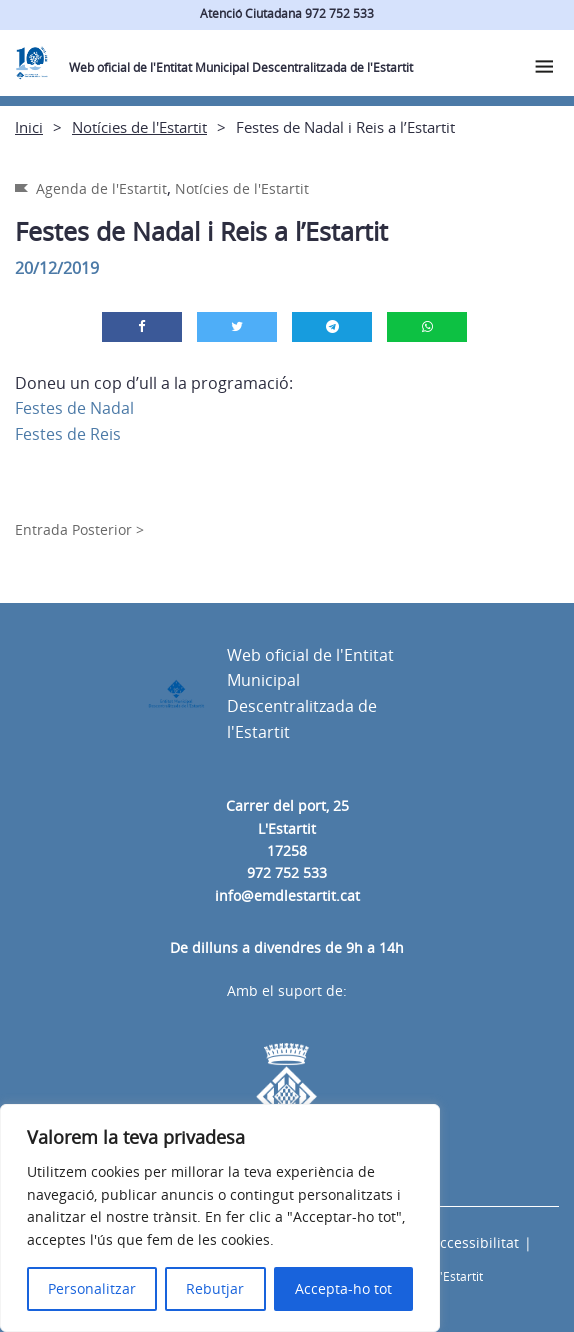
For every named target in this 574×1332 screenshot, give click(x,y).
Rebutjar (215, 1288)
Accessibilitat (475, 1242)
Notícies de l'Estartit (139, 127)
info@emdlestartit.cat (287, 895)
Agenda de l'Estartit (101, 188)
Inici (29, 127)
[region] (220, 1218)
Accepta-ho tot (343, 1288)
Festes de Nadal (74, 408)
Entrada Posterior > (79, 529)
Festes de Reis (68, 434)
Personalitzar (92, 1288)
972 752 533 (287, 872)
